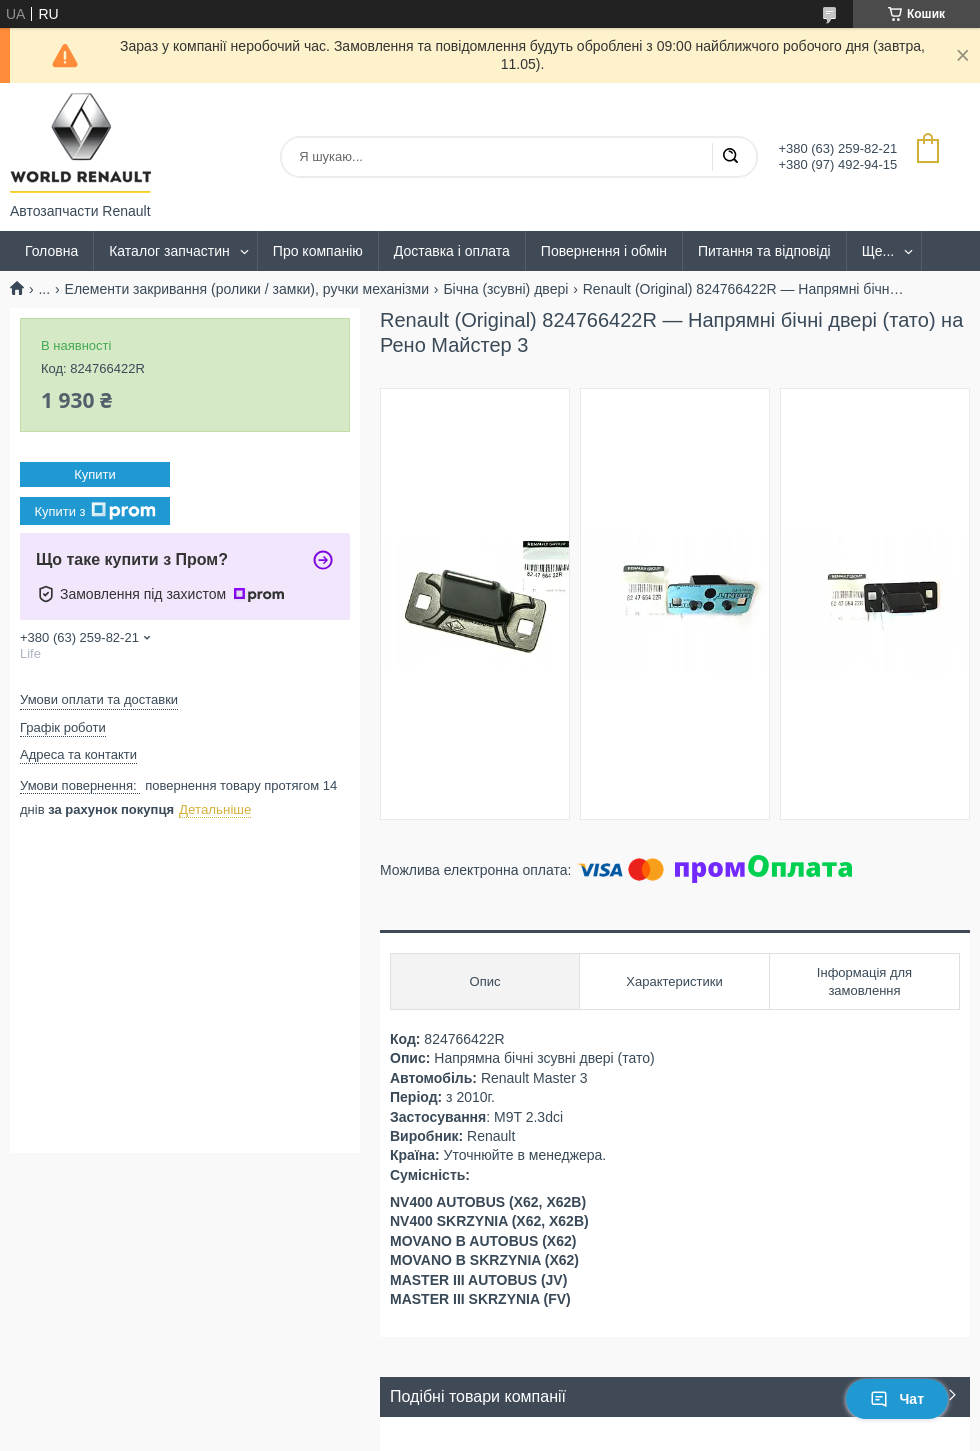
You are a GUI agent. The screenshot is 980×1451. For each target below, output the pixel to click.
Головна (51, 251)
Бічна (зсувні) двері (505, 289)
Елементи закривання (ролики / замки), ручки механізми (247, 289)
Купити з (94, 511)
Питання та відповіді (764, 251)
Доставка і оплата (452, 251)
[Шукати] (730, 157)
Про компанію (318, 251)
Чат (897, 1399)
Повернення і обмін (604, 251)
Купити (95, 474)
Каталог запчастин (169, 251)
